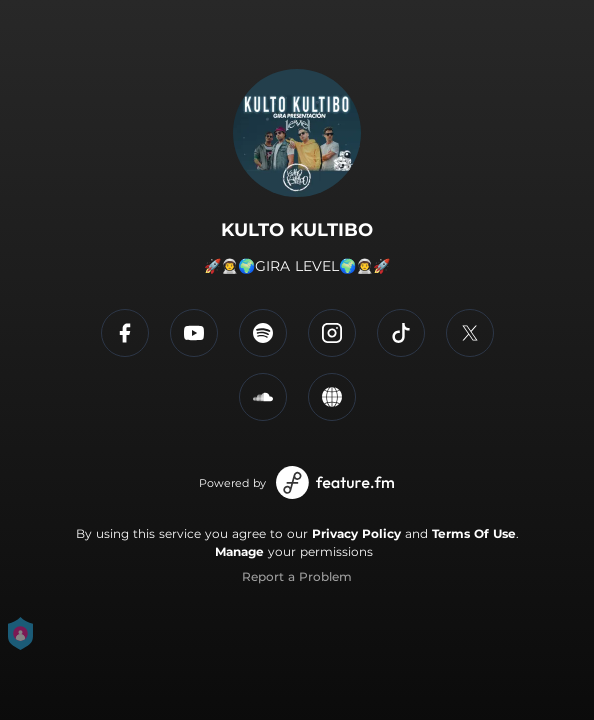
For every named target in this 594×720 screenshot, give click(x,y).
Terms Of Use (474, 533)
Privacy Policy (356, 533)
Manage (239, 551)
